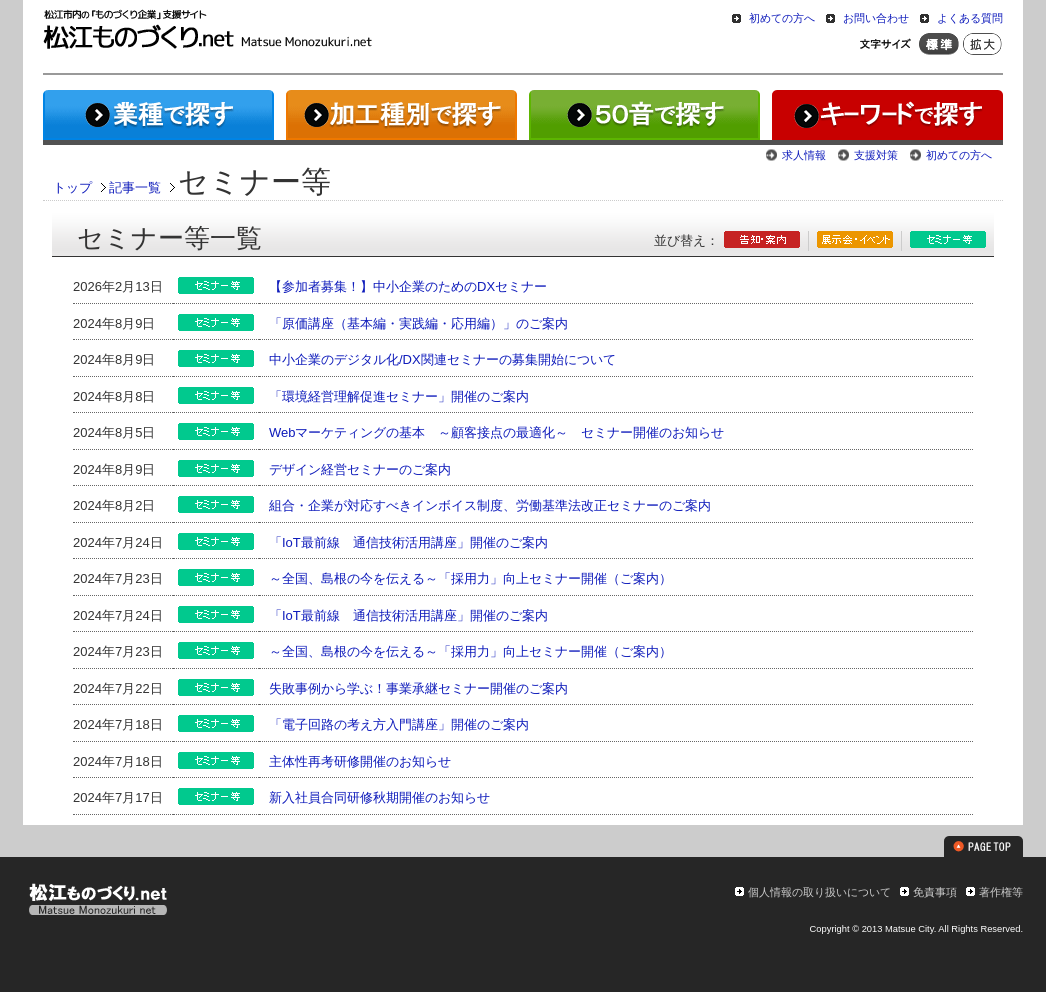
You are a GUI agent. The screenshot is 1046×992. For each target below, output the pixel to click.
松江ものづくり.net (97, 902)
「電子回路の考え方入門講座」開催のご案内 (399, 724)
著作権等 (1001, 892)
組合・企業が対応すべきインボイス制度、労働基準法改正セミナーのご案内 (490, 505)
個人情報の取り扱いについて (819, 892)
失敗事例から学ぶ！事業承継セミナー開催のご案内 (418, 688)
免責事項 (935, 892)
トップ (72, 187)
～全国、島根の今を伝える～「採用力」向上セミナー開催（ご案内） (470, 578)
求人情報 (804, 155)
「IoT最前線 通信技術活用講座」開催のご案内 (408, 542)
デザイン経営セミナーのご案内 (360, 469)
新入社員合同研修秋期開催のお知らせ (379, 797)
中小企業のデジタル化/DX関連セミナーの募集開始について (442, 359)
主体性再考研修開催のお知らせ (360, 761)
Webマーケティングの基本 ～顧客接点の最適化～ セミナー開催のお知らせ (497, 432)
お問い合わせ (876, 18)
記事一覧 (135, 187)
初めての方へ (782, 18)
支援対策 (876, 155)
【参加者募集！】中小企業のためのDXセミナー (408, 286)
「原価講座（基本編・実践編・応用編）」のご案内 (418, 323)
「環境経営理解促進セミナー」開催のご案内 (399, 396)
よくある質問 (970, 18)
